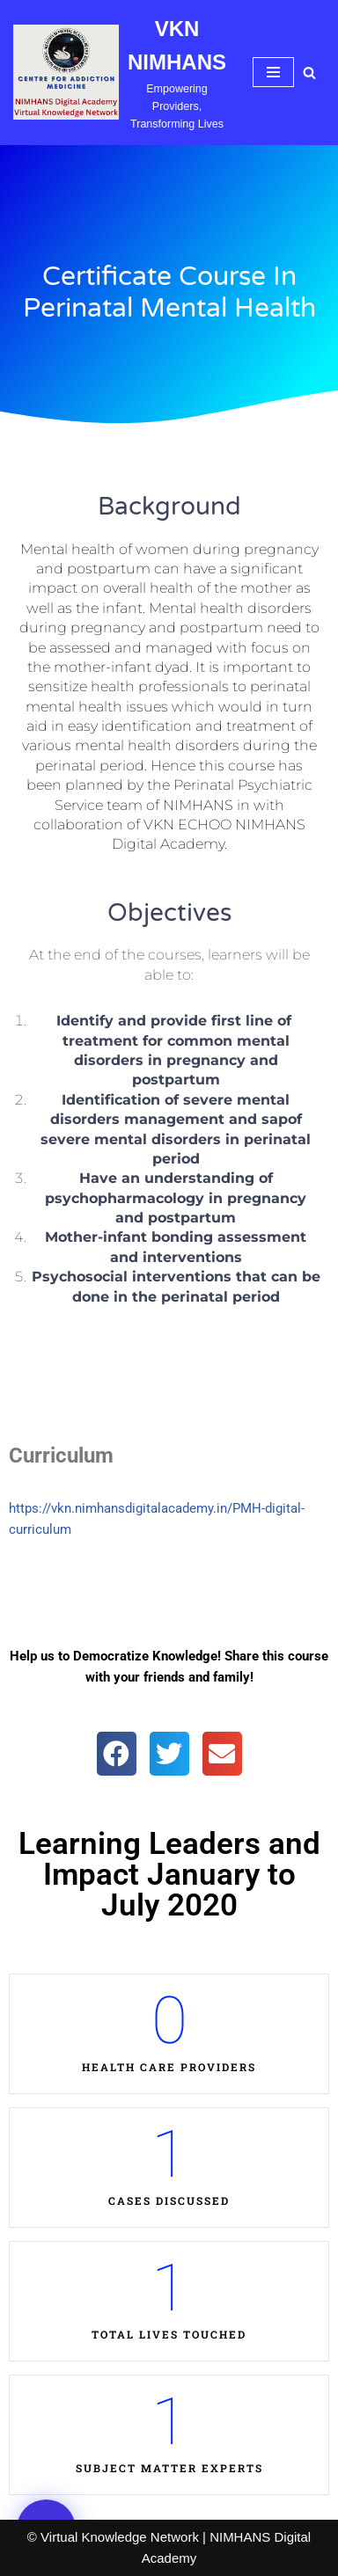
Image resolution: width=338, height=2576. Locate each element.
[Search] (309, 72)
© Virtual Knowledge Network (113, 2536)
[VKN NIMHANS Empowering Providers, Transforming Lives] (119, 72)
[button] (116, 1754)
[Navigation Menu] (273, 72)
